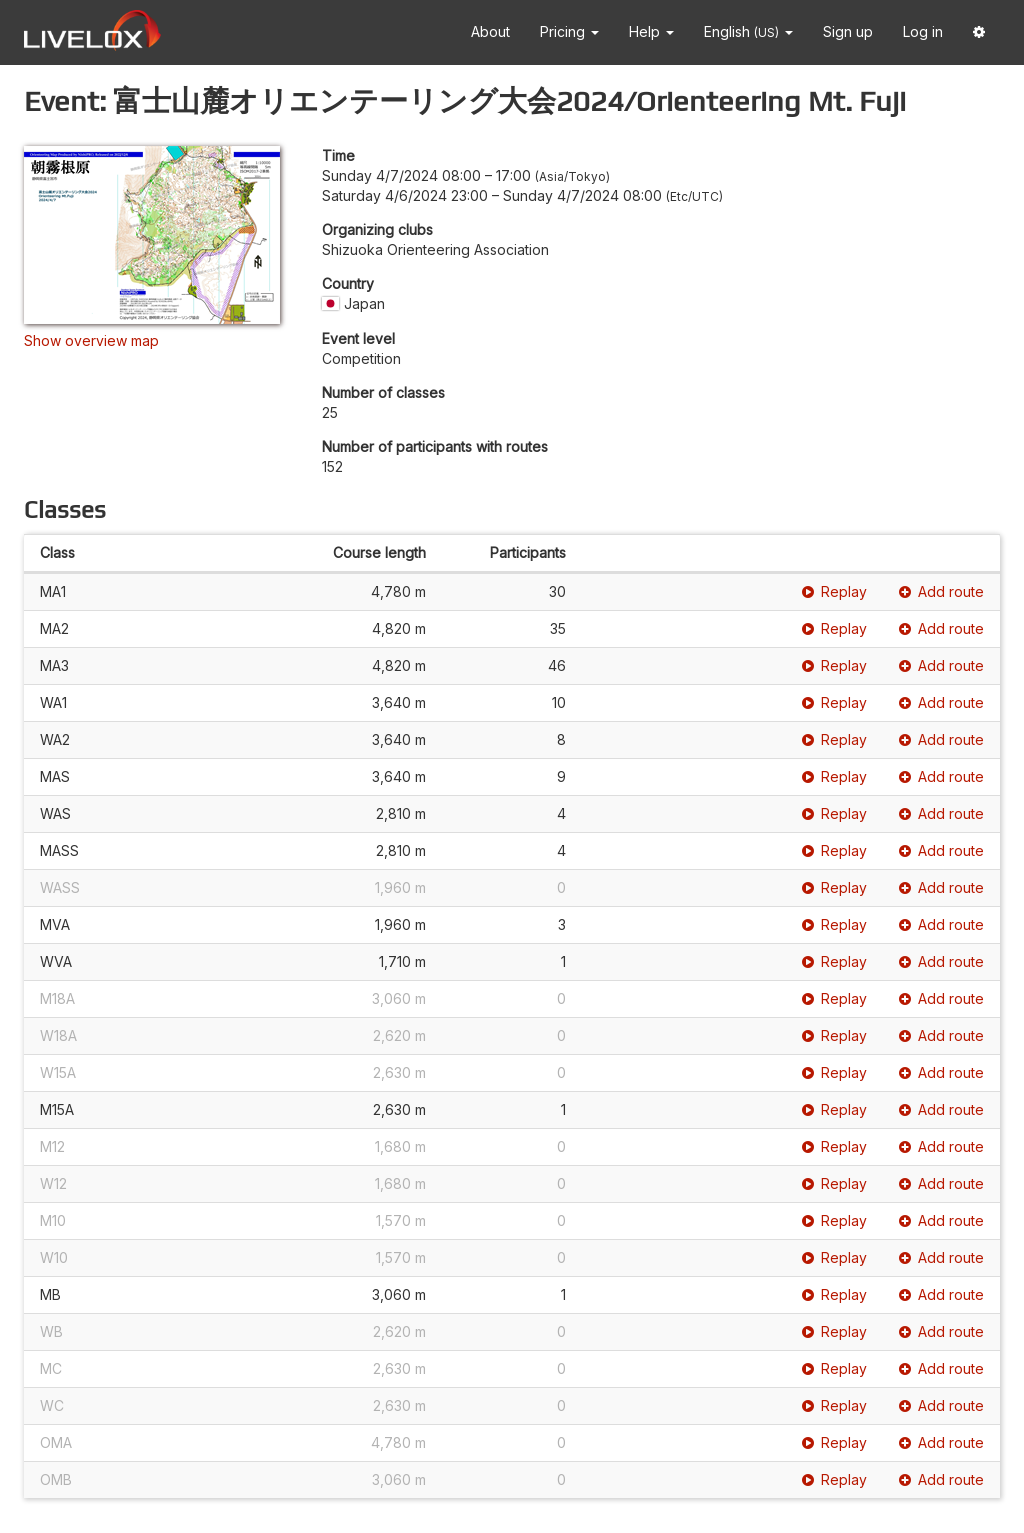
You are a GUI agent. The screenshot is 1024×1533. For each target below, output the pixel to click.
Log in (923, 31)
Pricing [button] (569, 31)
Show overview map (91, 340)
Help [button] (651, 31)
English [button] (748, 31)
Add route (941, 591)
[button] (979, 32)
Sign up (848, 31)
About (490, 31)
